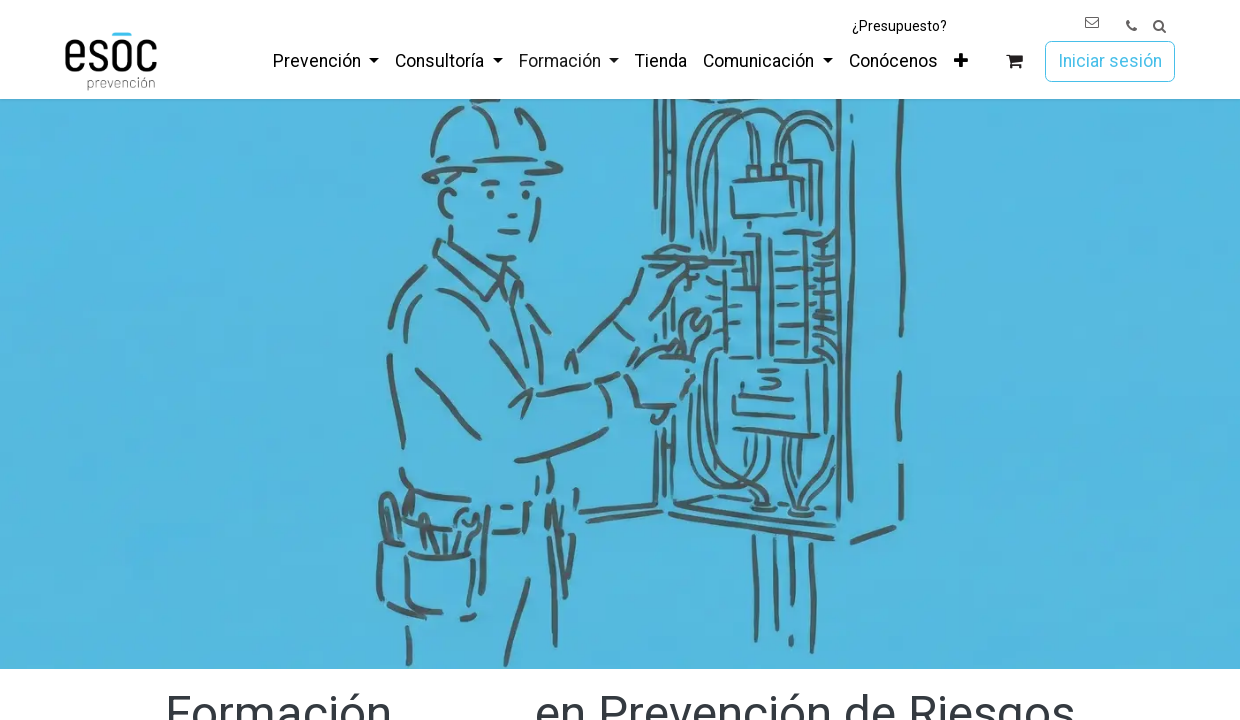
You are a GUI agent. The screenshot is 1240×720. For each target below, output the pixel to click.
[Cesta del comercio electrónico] (1014, 61)
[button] (1159, 26)
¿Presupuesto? (899, 26)
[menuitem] (326, 61)
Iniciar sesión (1110, 61)
